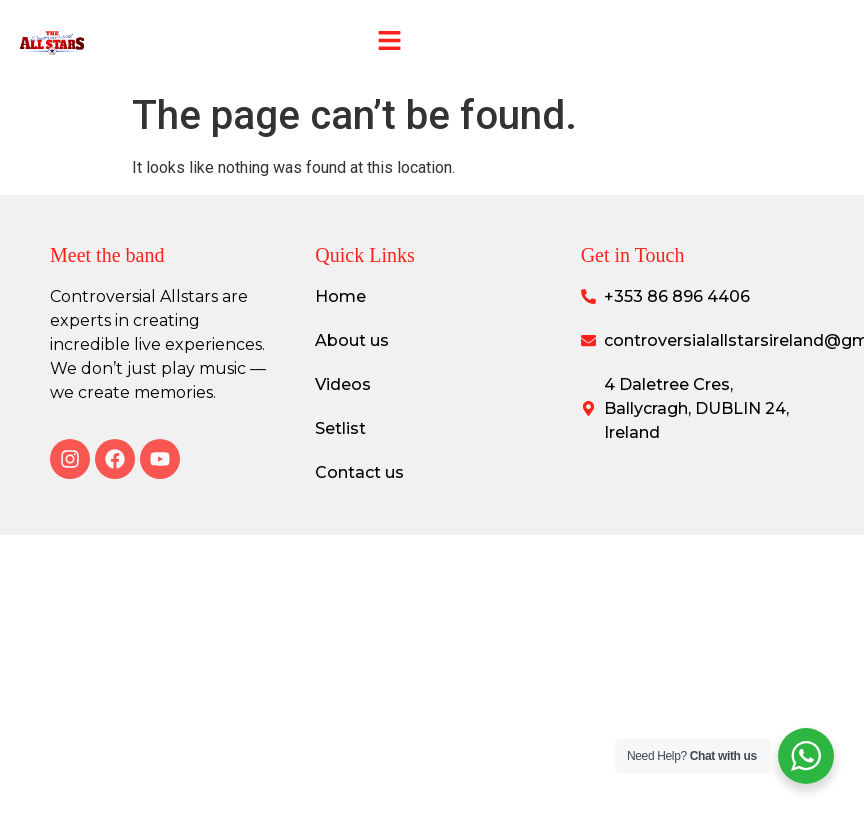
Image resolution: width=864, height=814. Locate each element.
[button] (389, 42)
